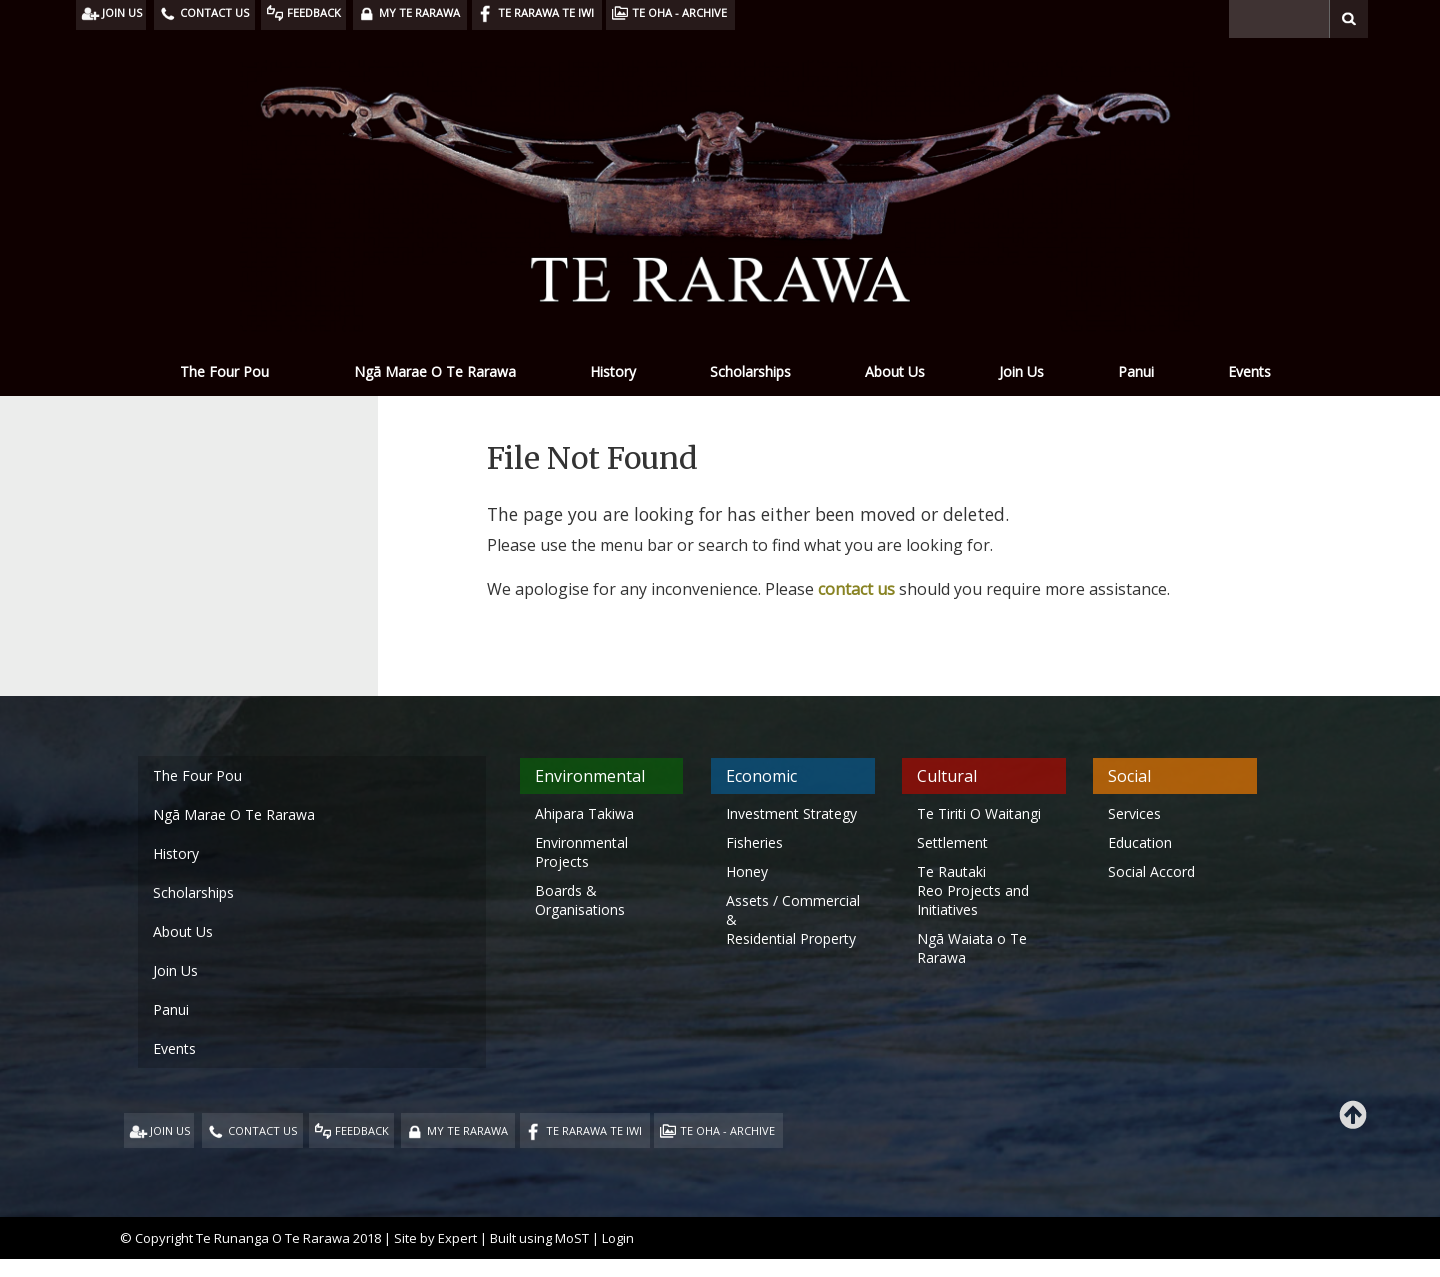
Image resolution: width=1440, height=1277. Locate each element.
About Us (895, 371)
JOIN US (170, 1130)
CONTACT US (262, 1130)
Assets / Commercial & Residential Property (793, 919)
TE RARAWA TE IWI (594, 1130)
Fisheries (754, 842)
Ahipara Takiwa (584, 813)
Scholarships (750, 371)
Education (1140, 842)
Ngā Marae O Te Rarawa (435, 371)
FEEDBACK (362, 1130)
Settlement (952, 842)
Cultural (947, 776)
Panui (1136, 371)
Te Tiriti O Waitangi (979, 813)
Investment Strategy (791, 813)
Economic (761, 776)
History (613, 371)
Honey (747, 871)
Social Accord (1151, 871)
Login (618, 1238)
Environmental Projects (581, 852)
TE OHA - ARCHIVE (727, 1130)
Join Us (1021, 371)
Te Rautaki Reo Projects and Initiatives (973, 890)
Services (1134, 813)
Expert (457, 1238)
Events (1249, 371)
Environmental (590, 776)
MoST (572, 1238)
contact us (856, 589)
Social (1129, 776)
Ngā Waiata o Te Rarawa (972, 948)
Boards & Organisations (580, 900)
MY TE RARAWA (467, 1130)
